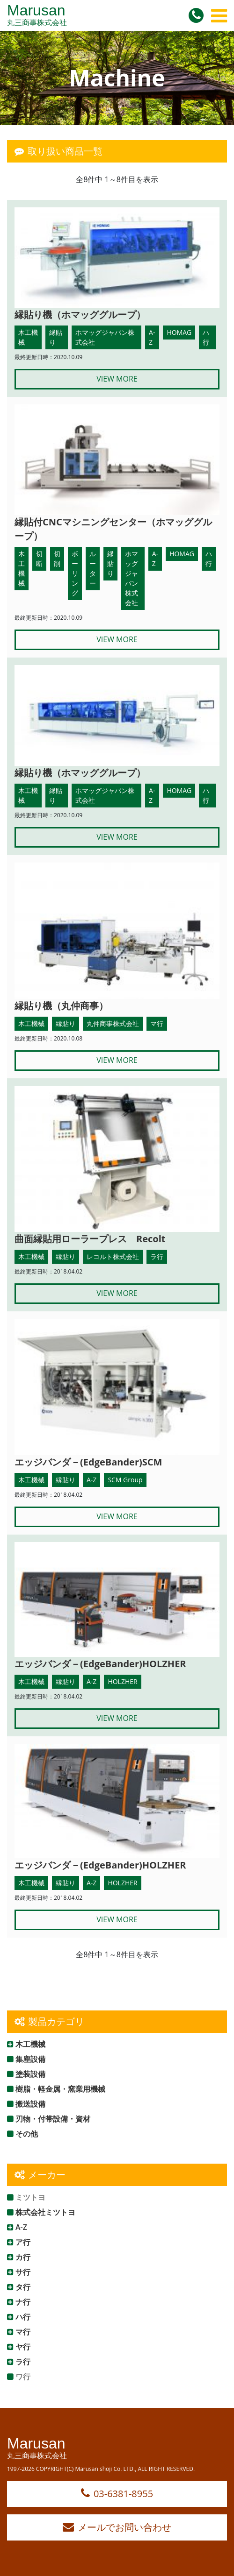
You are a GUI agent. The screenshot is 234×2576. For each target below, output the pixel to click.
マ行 (22, 2332)
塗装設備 (30, 2074)
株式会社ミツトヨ (45, 2212)
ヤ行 (22, 2347)
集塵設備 (30, 2059)
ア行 (22, 2242)
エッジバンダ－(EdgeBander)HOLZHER (100, 1663)
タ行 (22, 2287)
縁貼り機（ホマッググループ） (80, 314)
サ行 (22, 2272)
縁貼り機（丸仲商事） (61, 1005)
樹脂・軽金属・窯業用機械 (60, 2089)
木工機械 (30, 2044)
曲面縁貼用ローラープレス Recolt (90, 1238)
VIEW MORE (116, 379)
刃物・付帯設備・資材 (52, 2119)
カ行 (22, 2257)
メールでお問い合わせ (117, 2527)
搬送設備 (30, 2104)
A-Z (21, 2227)
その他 (26, 2134)
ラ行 (22, 2362)
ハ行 (22, 2317)
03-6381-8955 (117, 2493)
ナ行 (22, 2302)
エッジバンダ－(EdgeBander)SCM (88, 1462)
